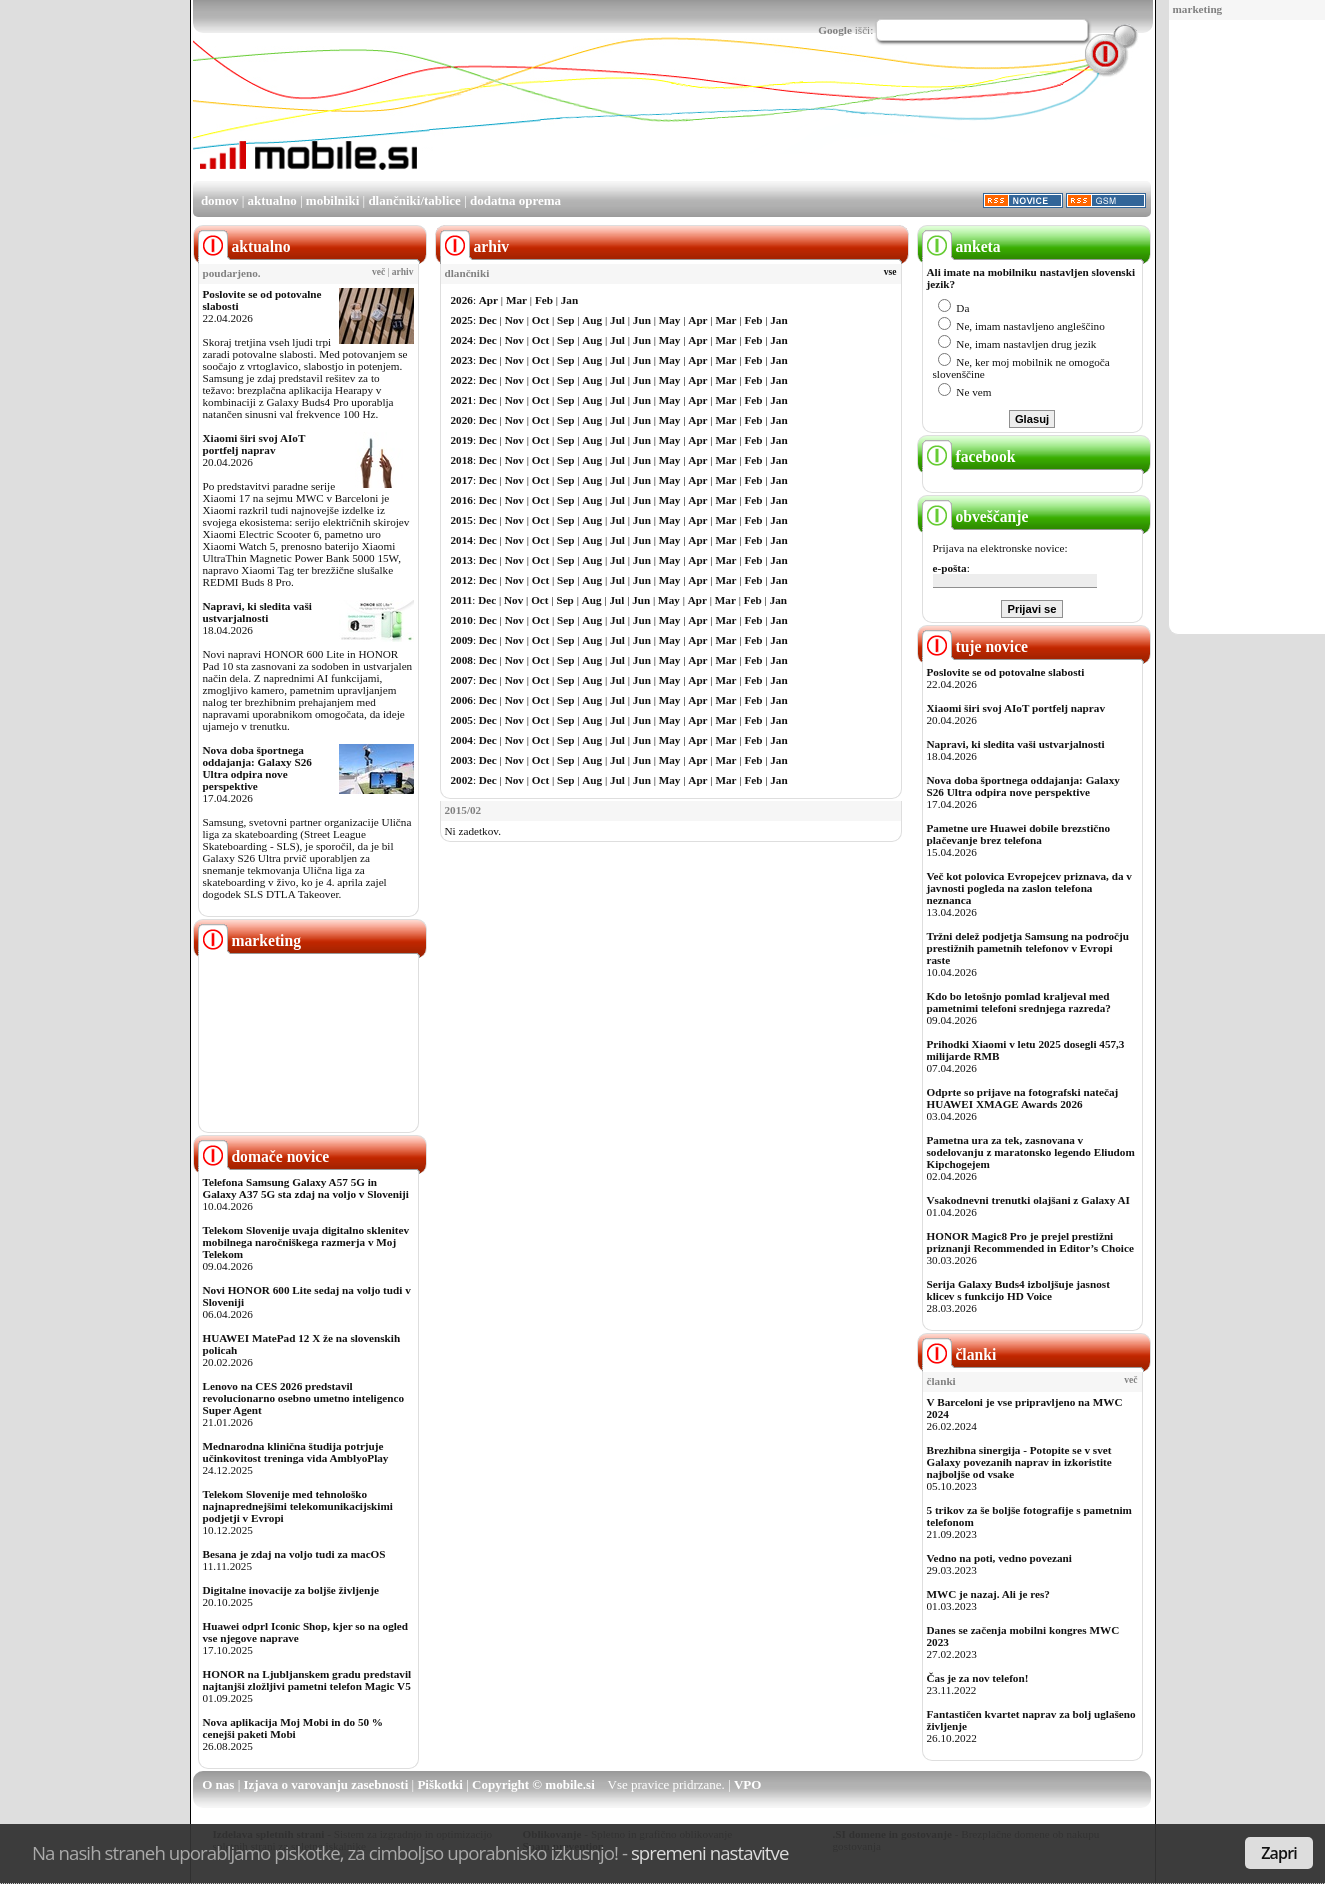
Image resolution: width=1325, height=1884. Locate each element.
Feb (544, 300)
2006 (462, 700)
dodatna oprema (515, 200)
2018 (462, 460)
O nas (218, 1784)
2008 (462, 660)
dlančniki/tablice (414, 200)
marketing (1198, 9)
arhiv (403, 272)
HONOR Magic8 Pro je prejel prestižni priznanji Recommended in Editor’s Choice (1030, 1242)
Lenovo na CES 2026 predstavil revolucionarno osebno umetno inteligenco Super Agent (303, 1398)
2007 (462, 680)
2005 (462, 720)
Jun (642, 320)
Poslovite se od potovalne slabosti (1006, 672)
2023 (462, 360)
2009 (462, 640)
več (378, 272)
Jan (569, 300)
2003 (462, 760)
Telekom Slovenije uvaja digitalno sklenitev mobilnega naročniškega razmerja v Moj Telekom (306, 1242)
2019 (462, 440)
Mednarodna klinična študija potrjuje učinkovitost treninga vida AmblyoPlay (296, 1452)
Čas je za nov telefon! (978, 1678)
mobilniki (332, 200)
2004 (462, 740)
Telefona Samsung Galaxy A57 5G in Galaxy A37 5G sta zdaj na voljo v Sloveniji (306, 1188)
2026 (462, 300)
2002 (462, 780)
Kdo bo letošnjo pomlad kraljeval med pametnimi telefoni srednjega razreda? (1019, 1002)
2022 (462, 380)
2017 (462, 480)
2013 (462, 560)
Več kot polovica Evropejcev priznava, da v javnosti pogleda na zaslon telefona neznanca (1029, 888)
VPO (747, 1784)
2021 (462, 400)
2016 (462, 500)
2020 (462, 420)
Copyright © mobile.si (533, 1784)
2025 (462, 320)
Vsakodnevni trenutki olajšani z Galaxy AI (1028, 1200)
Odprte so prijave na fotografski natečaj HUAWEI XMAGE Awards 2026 (1023, 1098)
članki (959, 1354)
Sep (565, 320)
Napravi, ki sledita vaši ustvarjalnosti (257, 612)
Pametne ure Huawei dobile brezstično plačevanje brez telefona (1019, 834)
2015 (462, 520)
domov (220, 200)
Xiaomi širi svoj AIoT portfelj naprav (254, 444)
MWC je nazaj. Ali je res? (988, 1594)
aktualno (272, 200)
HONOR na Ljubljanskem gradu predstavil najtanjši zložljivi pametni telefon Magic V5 (307, 1680)
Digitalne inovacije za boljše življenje (291, 1590)
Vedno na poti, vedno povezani (999, 1558)
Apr (488, 300)
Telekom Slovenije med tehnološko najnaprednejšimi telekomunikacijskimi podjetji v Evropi (298, 1506)
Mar (516, 300)
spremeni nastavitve (710, 1852)
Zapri (1279, 1853)
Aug (592, 320)
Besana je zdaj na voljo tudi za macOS (294, 1554)
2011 (462, 600)
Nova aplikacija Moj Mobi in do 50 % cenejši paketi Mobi (293, 1728)
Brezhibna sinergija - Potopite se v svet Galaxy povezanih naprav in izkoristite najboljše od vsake (1019, 1462)
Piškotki (440, 1784)
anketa (961, 246)
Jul (617, 320)
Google (835, 30)
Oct (540, 320)
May (670, 320)
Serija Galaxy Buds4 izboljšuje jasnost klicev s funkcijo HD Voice (1018, 1290)
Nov (514, 320)
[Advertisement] (1240, 328)
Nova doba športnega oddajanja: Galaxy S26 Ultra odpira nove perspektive (257, 768)
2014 (462, 540)
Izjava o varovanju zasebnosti (326, 1784)
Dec (488, 320)
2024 (462, 340)
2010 (462, 620)
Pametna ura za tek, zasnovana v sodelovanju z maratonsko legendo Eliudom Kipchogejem (1031, 1152)
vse (890, 272)
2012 (462, 580)
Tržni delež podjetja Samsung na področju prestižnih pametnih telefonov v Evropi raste (1028, 948)
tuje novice (975, 646)
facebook (969, 456)
